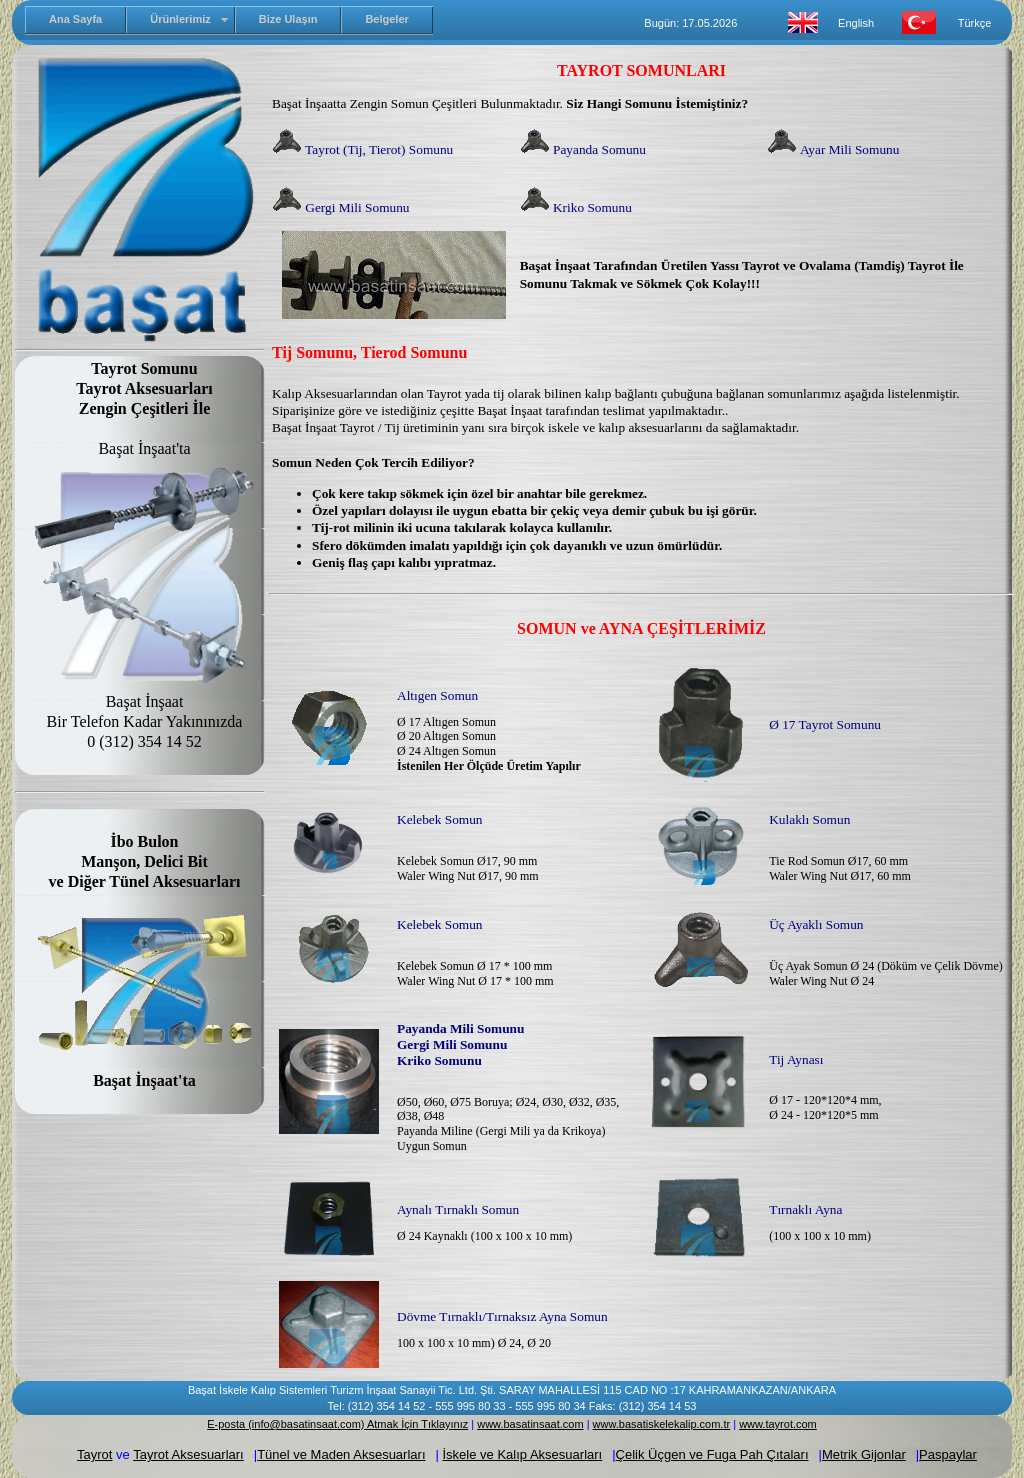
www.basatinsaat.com (530, 1424)
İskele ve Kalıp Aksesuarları (523, 1454)
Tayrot (94, 1454)
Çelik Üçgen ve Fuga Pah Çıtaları (712, 1454)
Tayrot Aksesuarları (188, 1454)
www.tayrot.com (778, 1424)
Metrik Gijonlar (864, 1454)
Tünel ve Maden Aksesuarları (341, 1454)
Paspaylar (948, 1454)
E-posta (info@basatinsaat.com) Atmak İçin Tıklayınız (337, 1424)
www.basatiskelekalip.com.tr (662, 1424)
